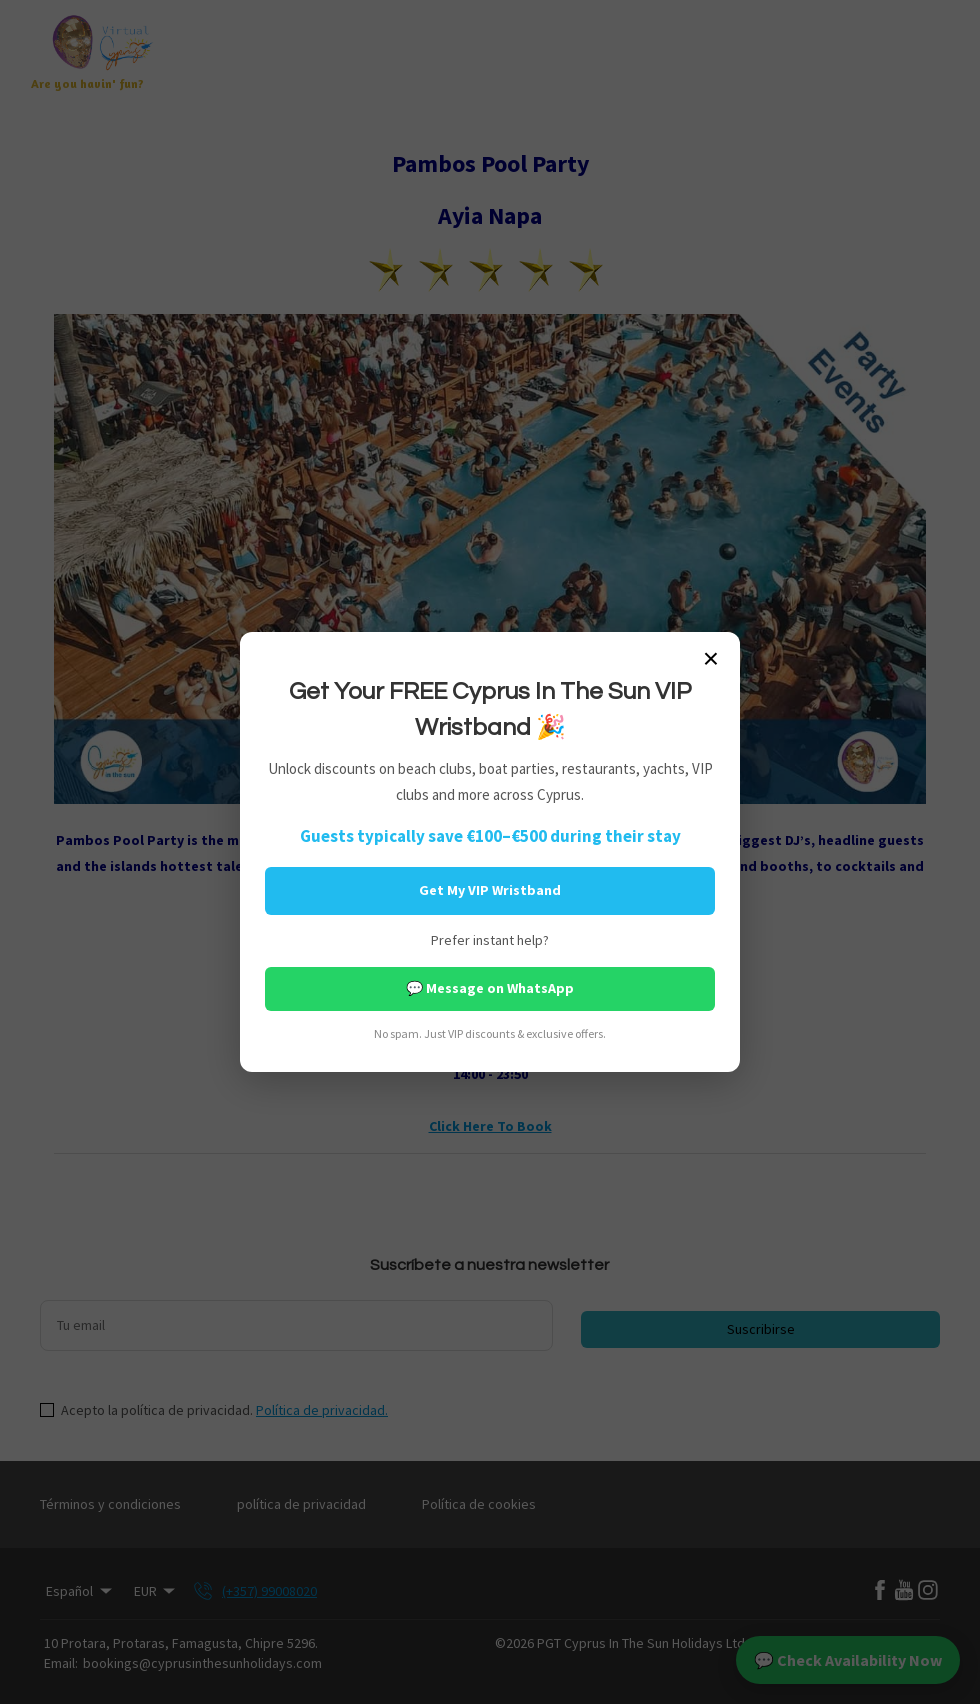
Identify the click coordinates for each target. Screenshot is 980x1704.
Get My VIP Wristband (490, 890)
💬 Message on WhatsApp (490, 988)
